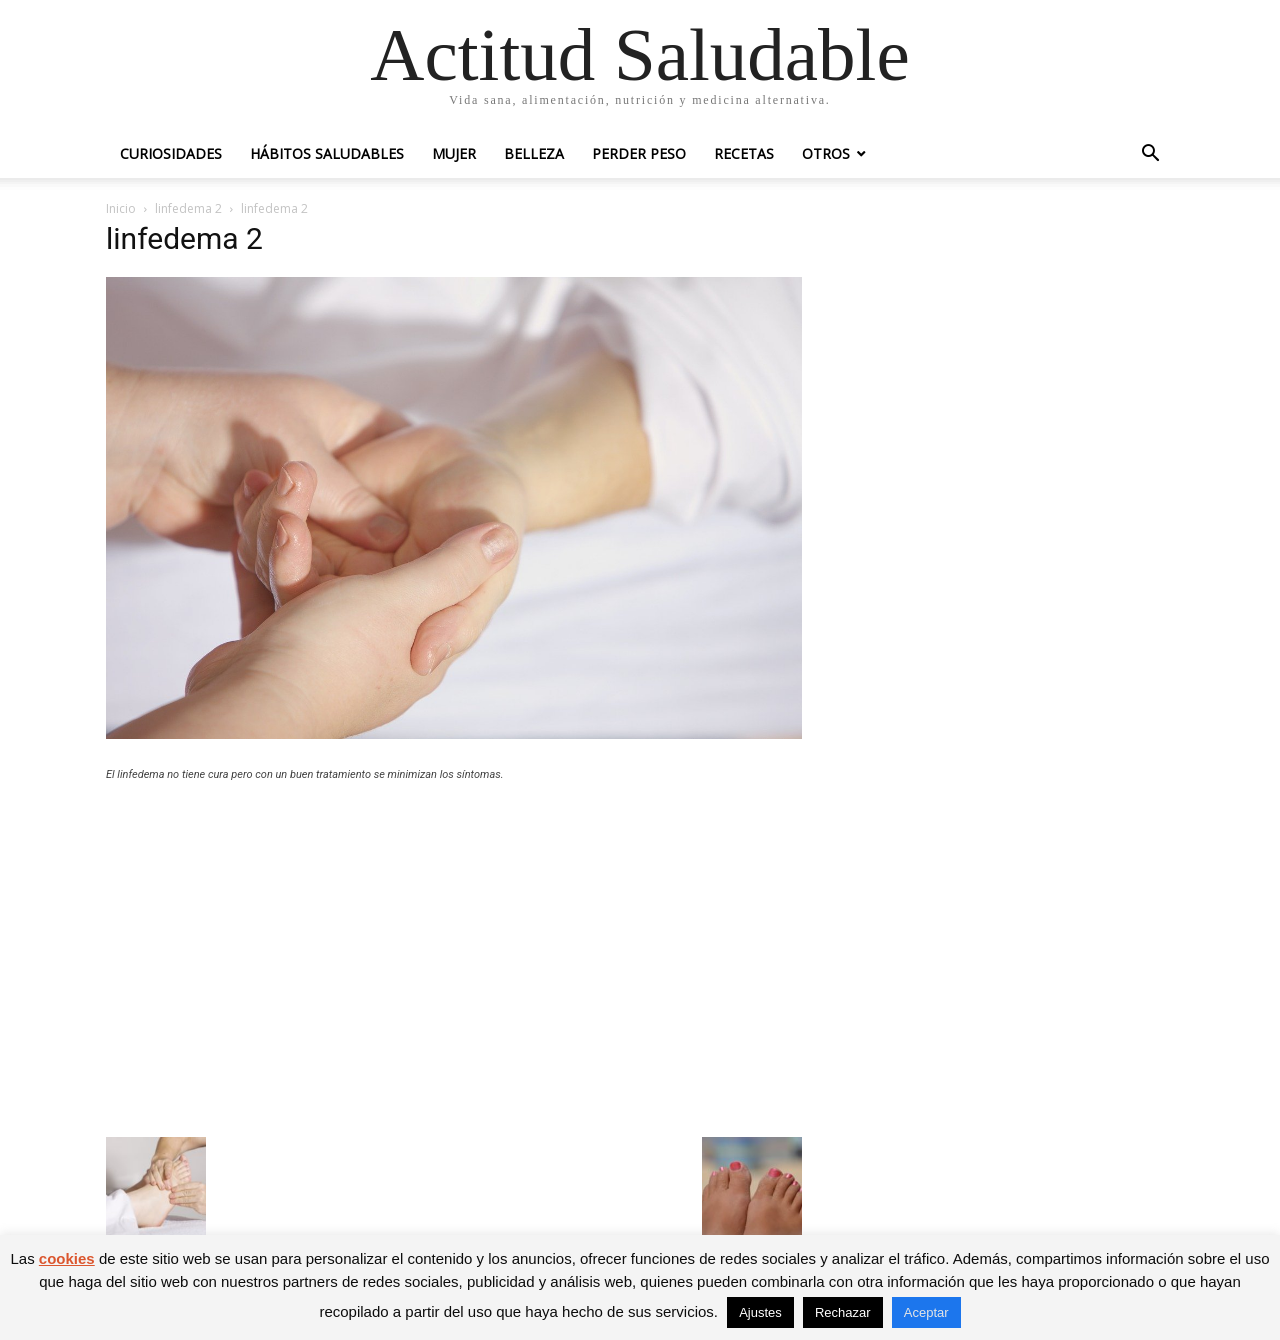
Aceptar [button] (926, 1312)
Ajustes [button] (760, 1312)
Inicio (121, 208)
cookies (67, 1258)
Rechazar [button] (843, 1312)
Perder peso (639, 153)
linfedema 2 (188, 208)
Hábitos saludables (327, 153)
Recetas (744, 153)
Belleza (534, 153)
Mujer (454, 153)
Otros (826, 153)
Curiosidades (171, 153)
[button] (1150, 155)
